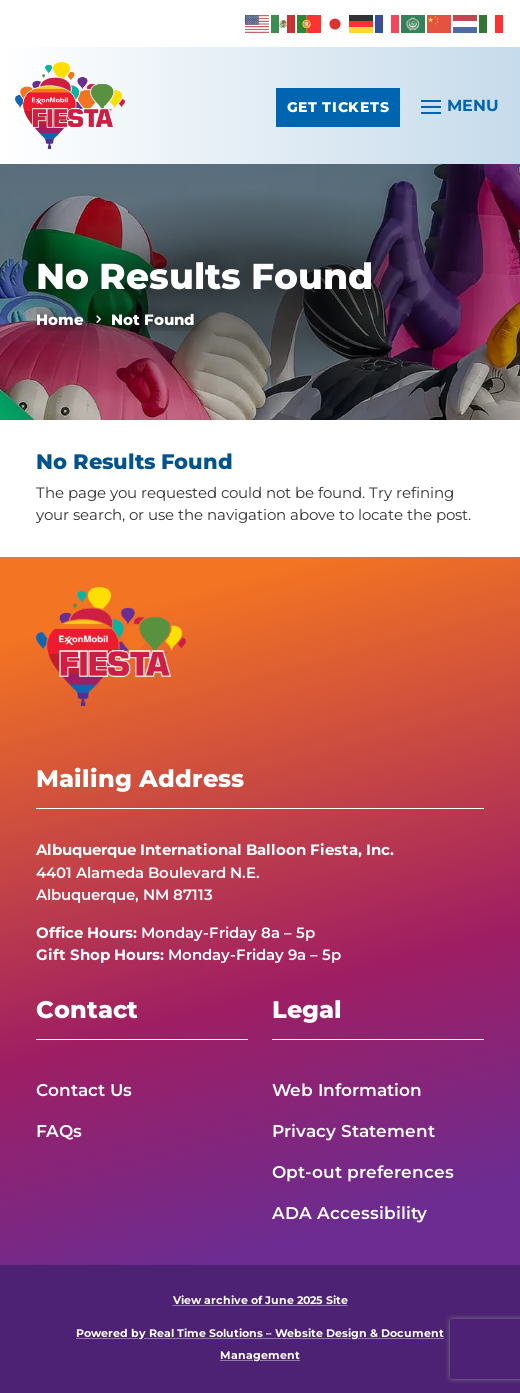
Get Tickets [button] (338, 107)
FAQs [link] (59, 1131)
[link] (258, 22)
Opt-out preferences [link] (363, 1172)
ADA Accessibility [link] (349, 1213)
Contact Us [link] (84, 1090)
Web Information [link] (347, 1090)
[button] (457, 105)
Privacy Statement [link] (353, 1131)
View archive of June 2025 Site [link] (260, 1300)
